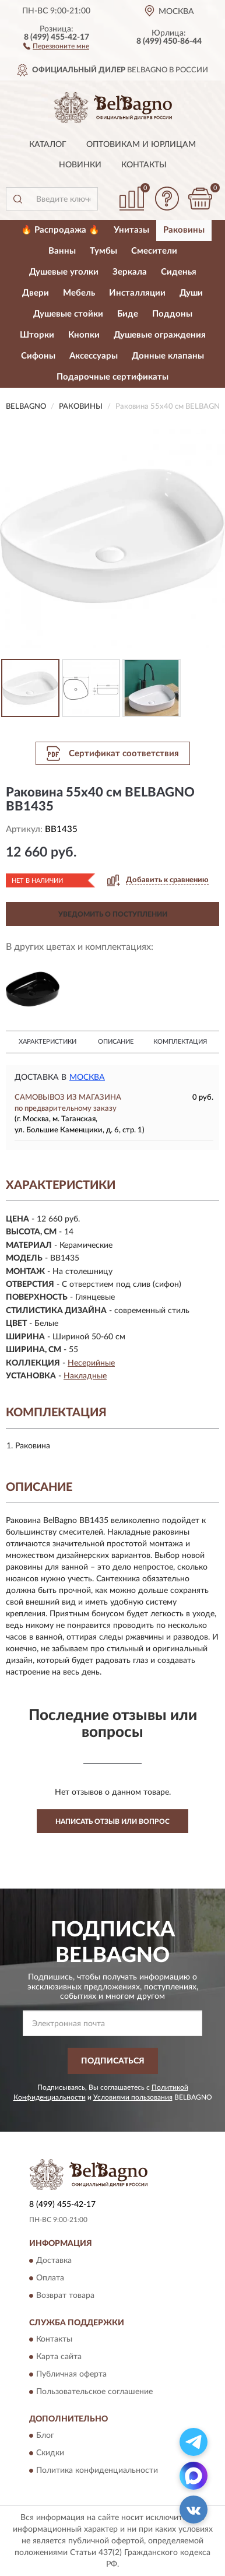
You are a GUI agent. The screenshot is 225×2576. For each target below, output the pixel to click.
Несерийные (91, 1363)
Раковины (184, 230)
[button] (56, 45)
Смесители (154, 251)
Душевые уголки (64, 272)
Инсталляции (137, 293)
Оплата (50, 2278)
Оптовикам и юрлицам (141, 145)
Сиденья (178, 272)
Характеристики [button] (47, 1041)
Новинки (80, 165)
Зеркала (129, 272)
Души (191, 293)
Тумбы (103, 251)
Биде (127, 314)
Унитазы (131, 230)
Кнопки (84, 335)
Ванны (62, 251)
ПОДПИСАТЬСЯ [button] (113, 2061)
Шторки (37, 335)
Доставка (54, 2260)
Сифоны (38, 356)
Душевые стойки (68, 314)
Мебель (79, 293)
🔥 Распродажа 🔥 (60, 230)
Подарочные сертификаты (112, 377)
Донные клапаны (168, 356)
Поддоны (172, 314)
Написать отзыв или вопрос (112, 1821)
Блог (45, 2436)
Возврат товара (65, 2295)
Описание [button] (115, 1041)
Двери (35, 293)
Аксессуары (93, 356)
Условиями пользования (133, 2097)
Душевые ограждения (160, 335)
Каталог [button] (47, 145)
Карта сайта (59, 2357)
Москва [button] (87, 1077)
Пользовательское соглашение (94, 2392)
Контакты (144, 165)
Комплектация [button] (180, 1041)
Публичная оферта (71, 2374)
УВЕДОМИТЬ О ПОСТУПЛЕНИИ (112, 914)
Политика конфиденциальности (97, 2471)
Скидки (50, 2453)
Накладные (85, 1376)
